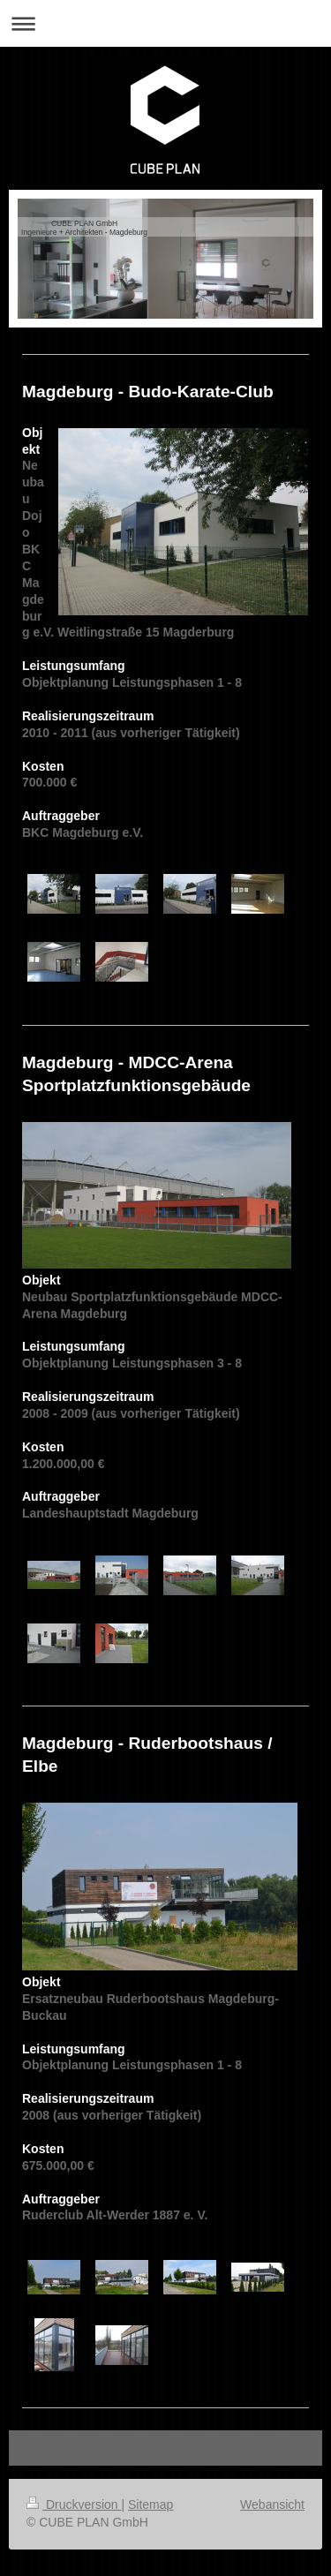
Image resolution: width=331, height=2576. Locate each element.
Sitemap (150, 2504)
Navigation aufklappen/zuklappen (165, 23)
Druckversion (73, 2504)
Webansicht (272, 2504)
